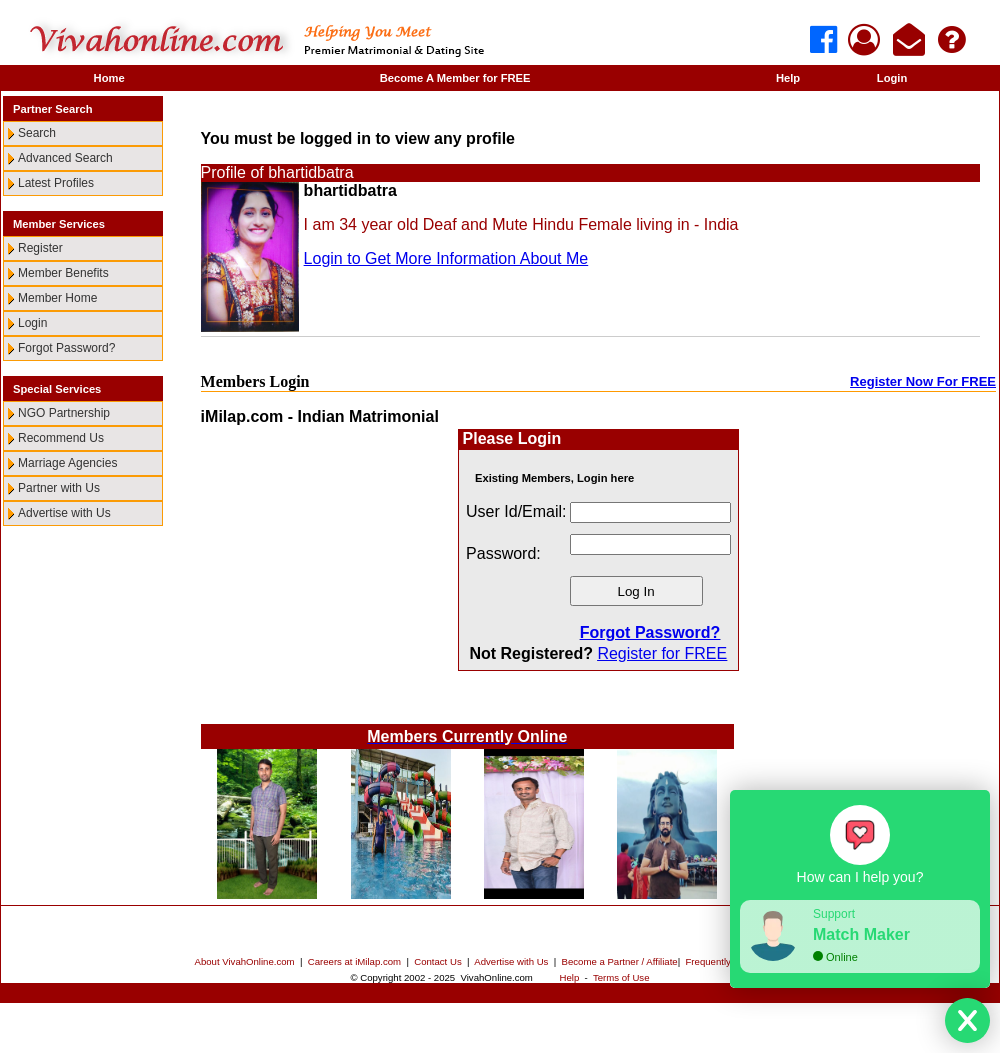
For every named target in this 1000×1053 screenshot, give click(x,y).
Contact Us (437, 961)
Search (37, 133)
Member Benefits (63, 273)
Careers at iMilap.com (354, 961)
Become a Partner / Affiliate (620, 961)
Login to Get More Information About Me (446, 258)
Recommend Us (61, 438)
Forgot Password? (66, 348)
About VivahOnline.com (245, 961)
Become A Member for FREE (455, 78)
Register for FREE (662, 653)
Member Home (57, 298)
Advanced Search (65, 158)
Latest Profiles (56, 183)
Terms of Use (621, 977)
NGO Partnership (64, 413)
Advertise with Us (64, 513)
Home (109, 78)
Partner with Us (59, 488)
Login (892, 78)
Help (788, 78)
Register (40, 248)
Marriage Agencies (67, 463)
